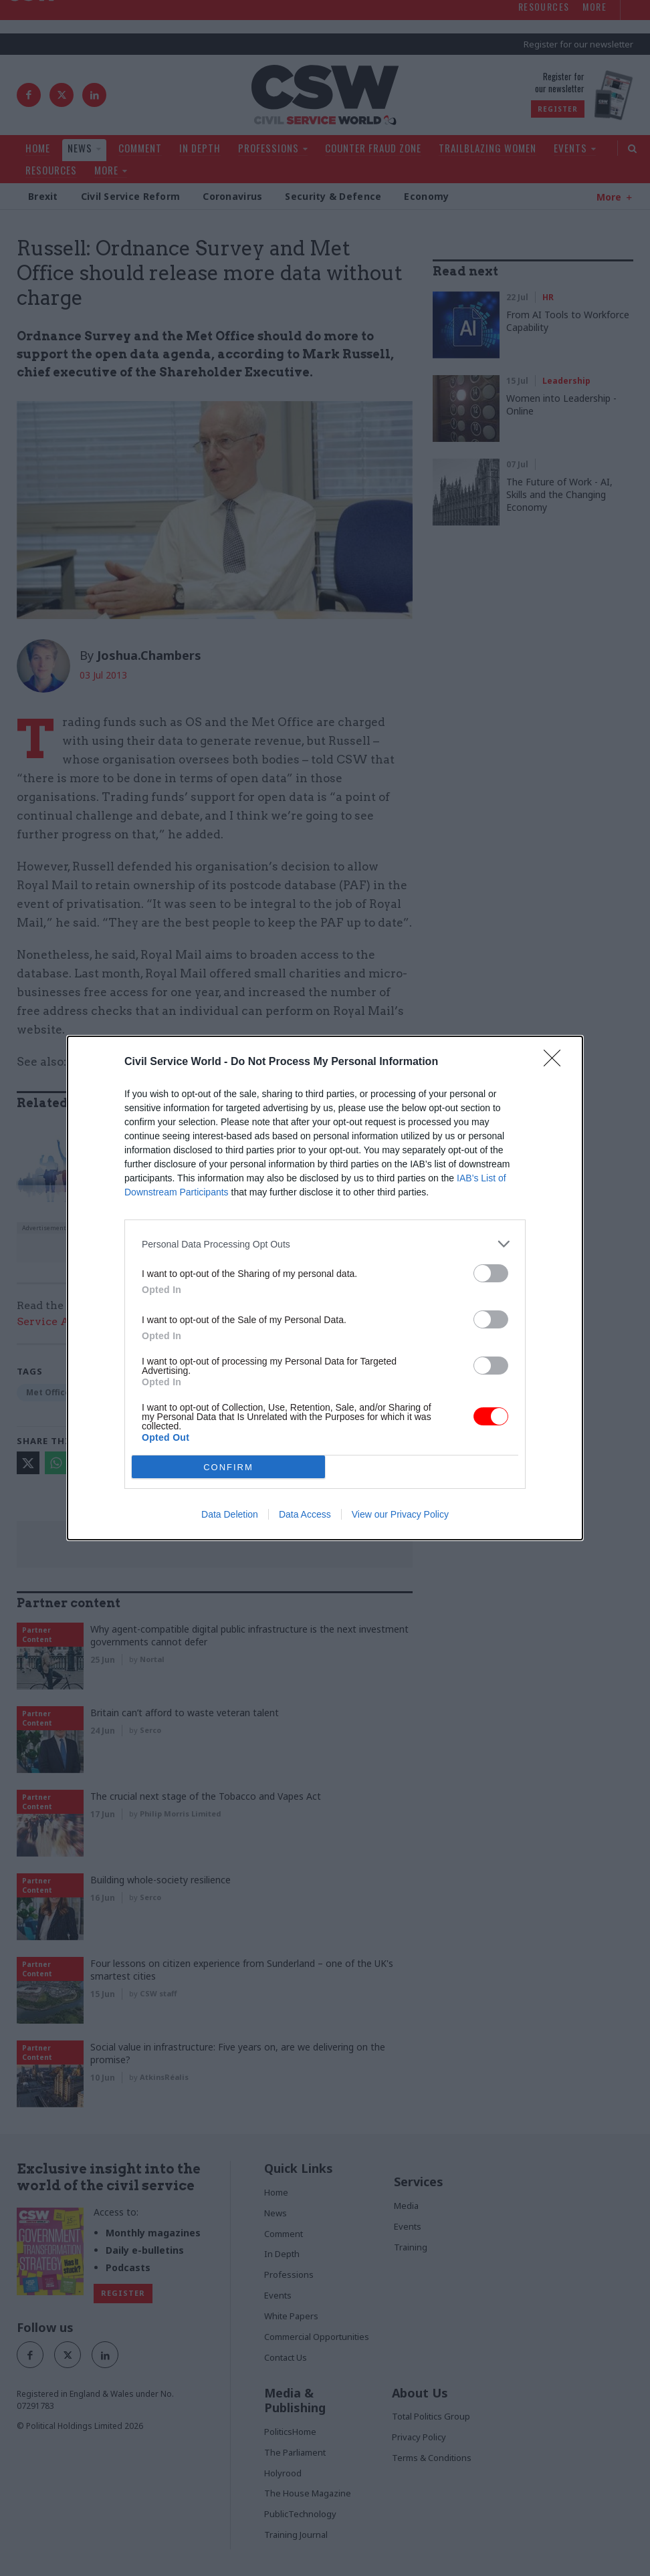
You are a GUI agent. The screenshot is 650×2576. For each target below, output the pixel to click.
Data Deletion (229, 1514)
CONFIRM (228, 1467)
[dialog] (325, 1288)
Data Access (305, 1514)
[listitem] (325, 1244)
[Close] (556, 1062)
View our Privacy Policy (400, 1514)
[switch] (490, 1273)
